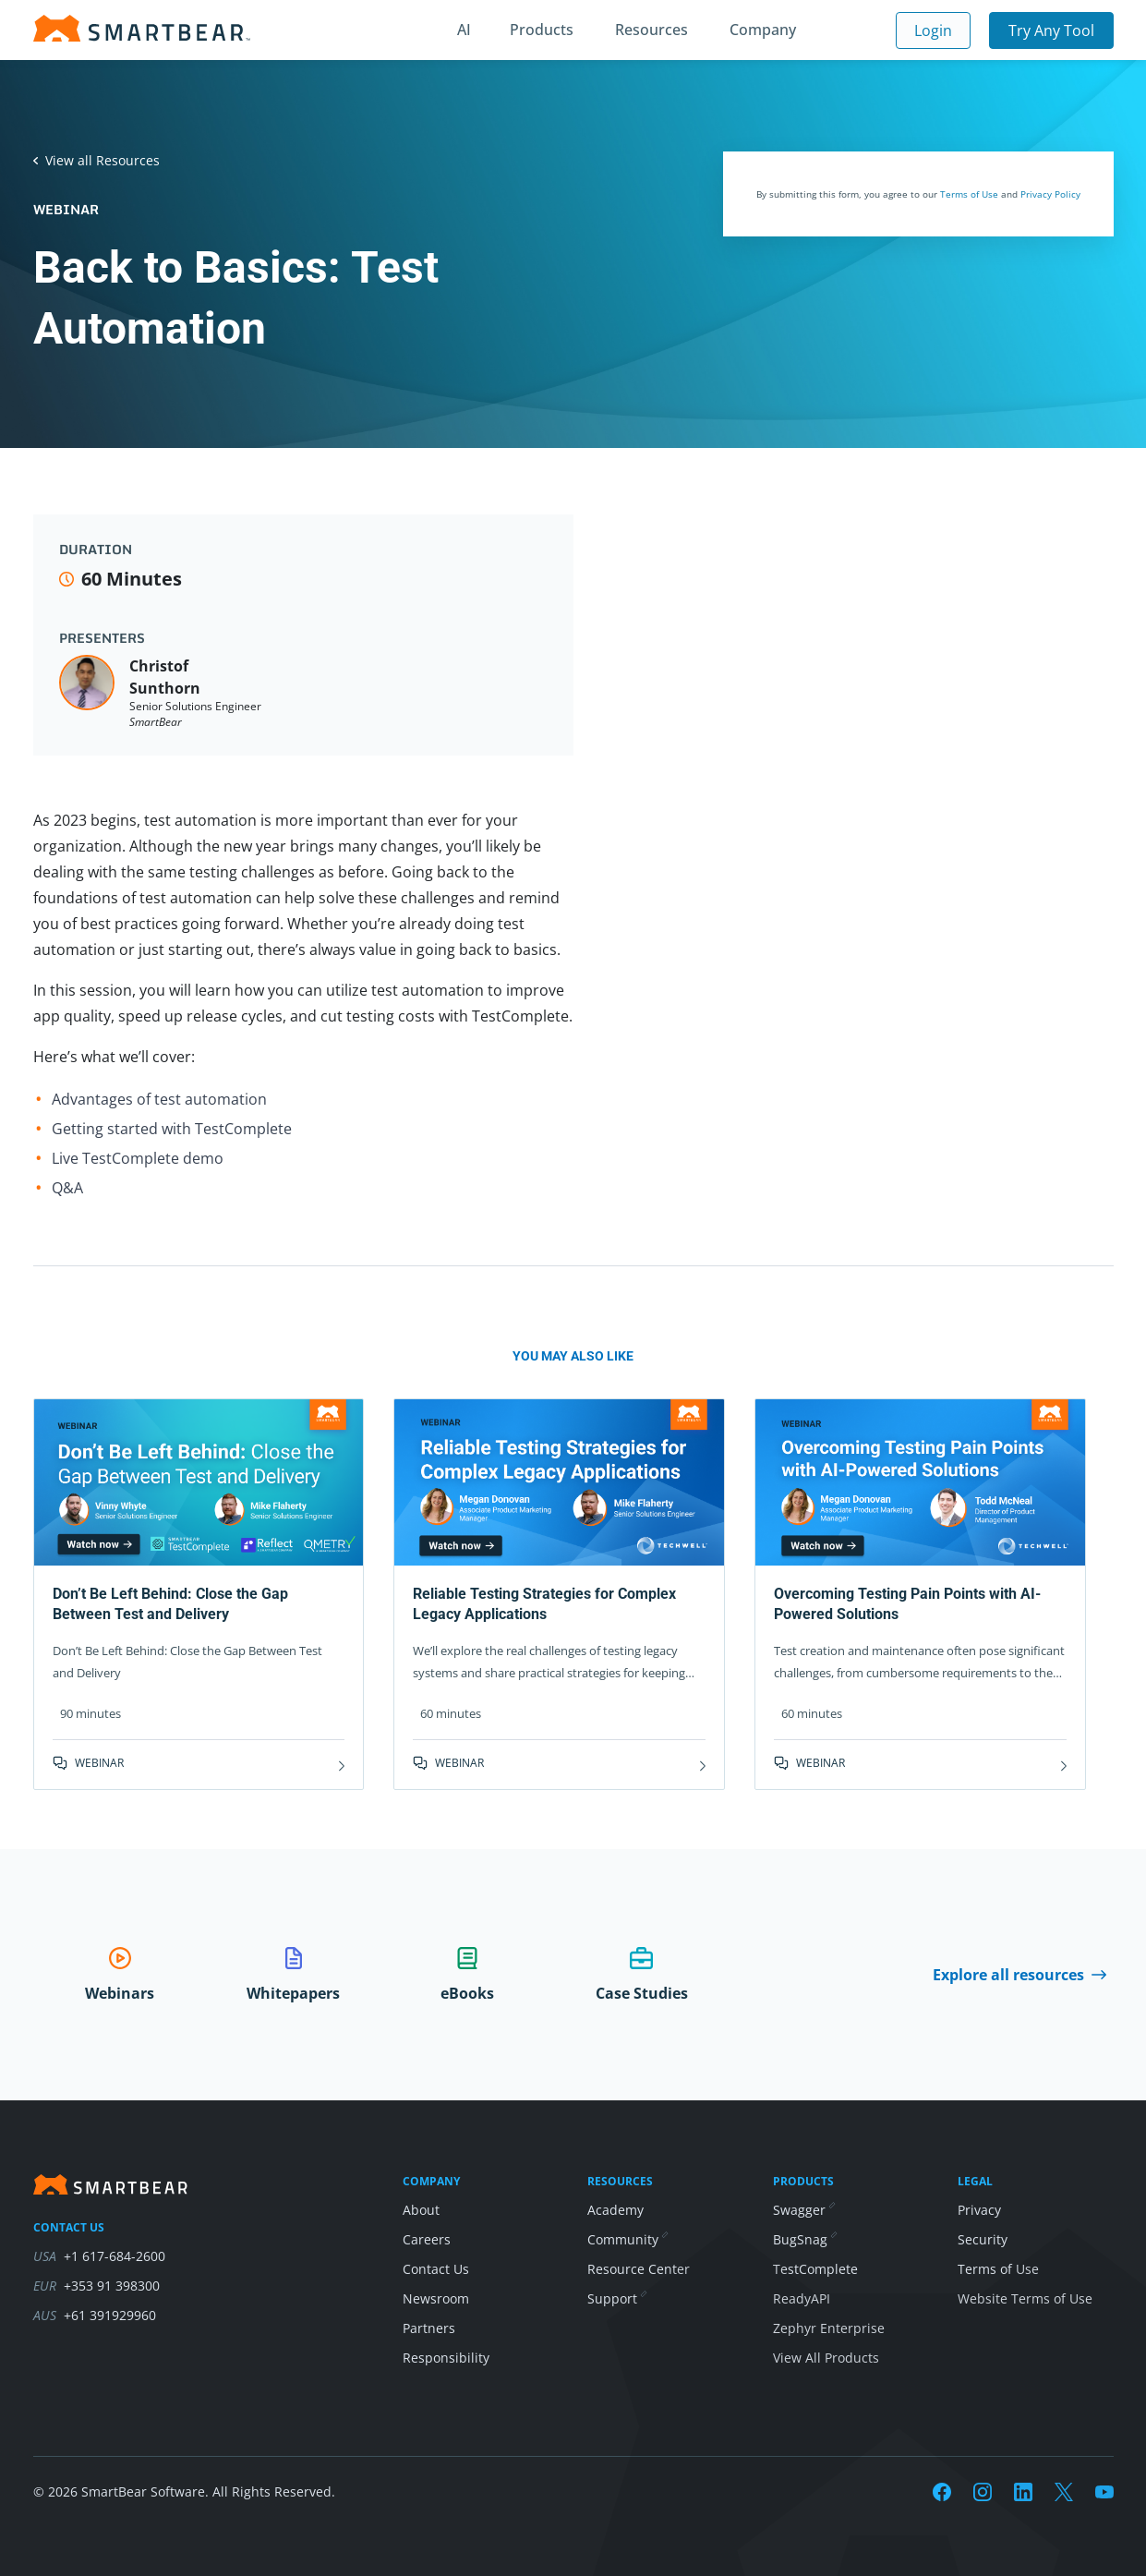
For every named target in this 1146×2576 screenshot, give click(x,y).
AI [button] (464, 29)
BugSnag (804, 2239)
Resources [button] (651, 29)
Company (763, 29)
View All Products (826, 2357)
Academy (615, 2210)
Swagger (803, 2210)
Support (616, 2298)
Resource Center (638, 2269)
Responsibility (446, 2357)
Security (982, 2239)
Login (933, 30)
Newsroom (436, 2298)
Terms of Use (969, 193)
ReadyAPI (801, 2298)
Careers (427, 2239)
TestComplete (815, 2269)
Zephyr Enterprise (829, 2328)
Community (627, 2239)
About (421, 2210)
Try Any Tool (1051, 30)
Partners (429, 2328)
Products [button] (541, 29)
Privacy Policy (1050, 193)
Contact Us (436, 2269)
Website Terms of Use (1025, 2298)
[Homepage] (141, 28)
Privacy (979, 2210)
